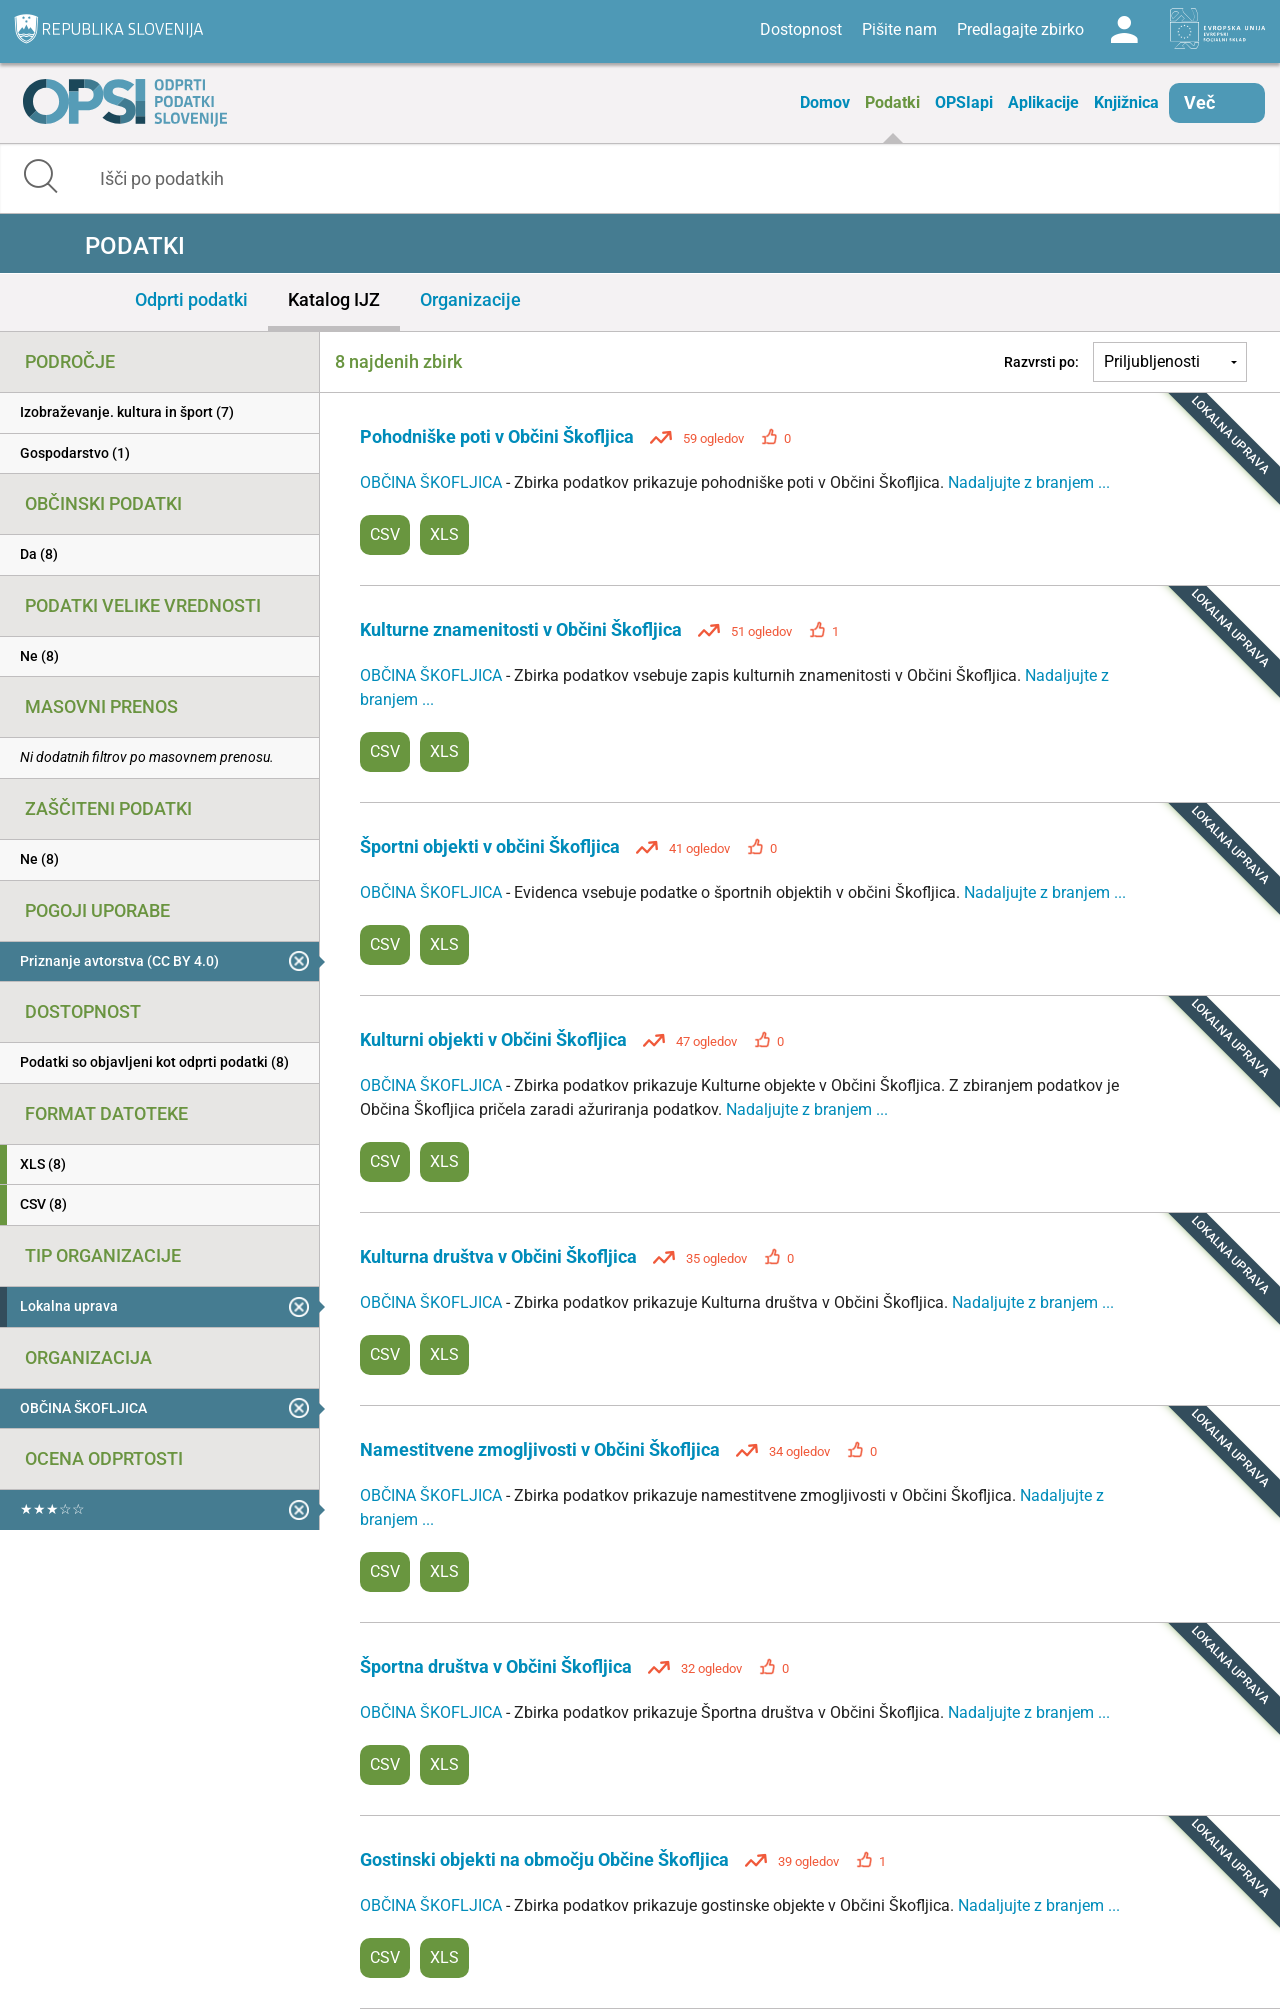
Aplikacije (1043, 102)
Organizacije (470, 299)
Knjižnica (1126, 102)
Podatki (892, 102)
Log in (1124, 30)
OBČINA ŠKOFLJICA (433, 482)
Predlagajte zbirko (1020, 29)
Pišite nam (899, 29)
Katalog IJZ (334, 299)
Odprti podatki (191, 299)
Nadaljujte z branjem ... (1029, 482)
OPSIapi (964, 102)
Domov (825, 102)
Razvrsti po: (1041, 362)
